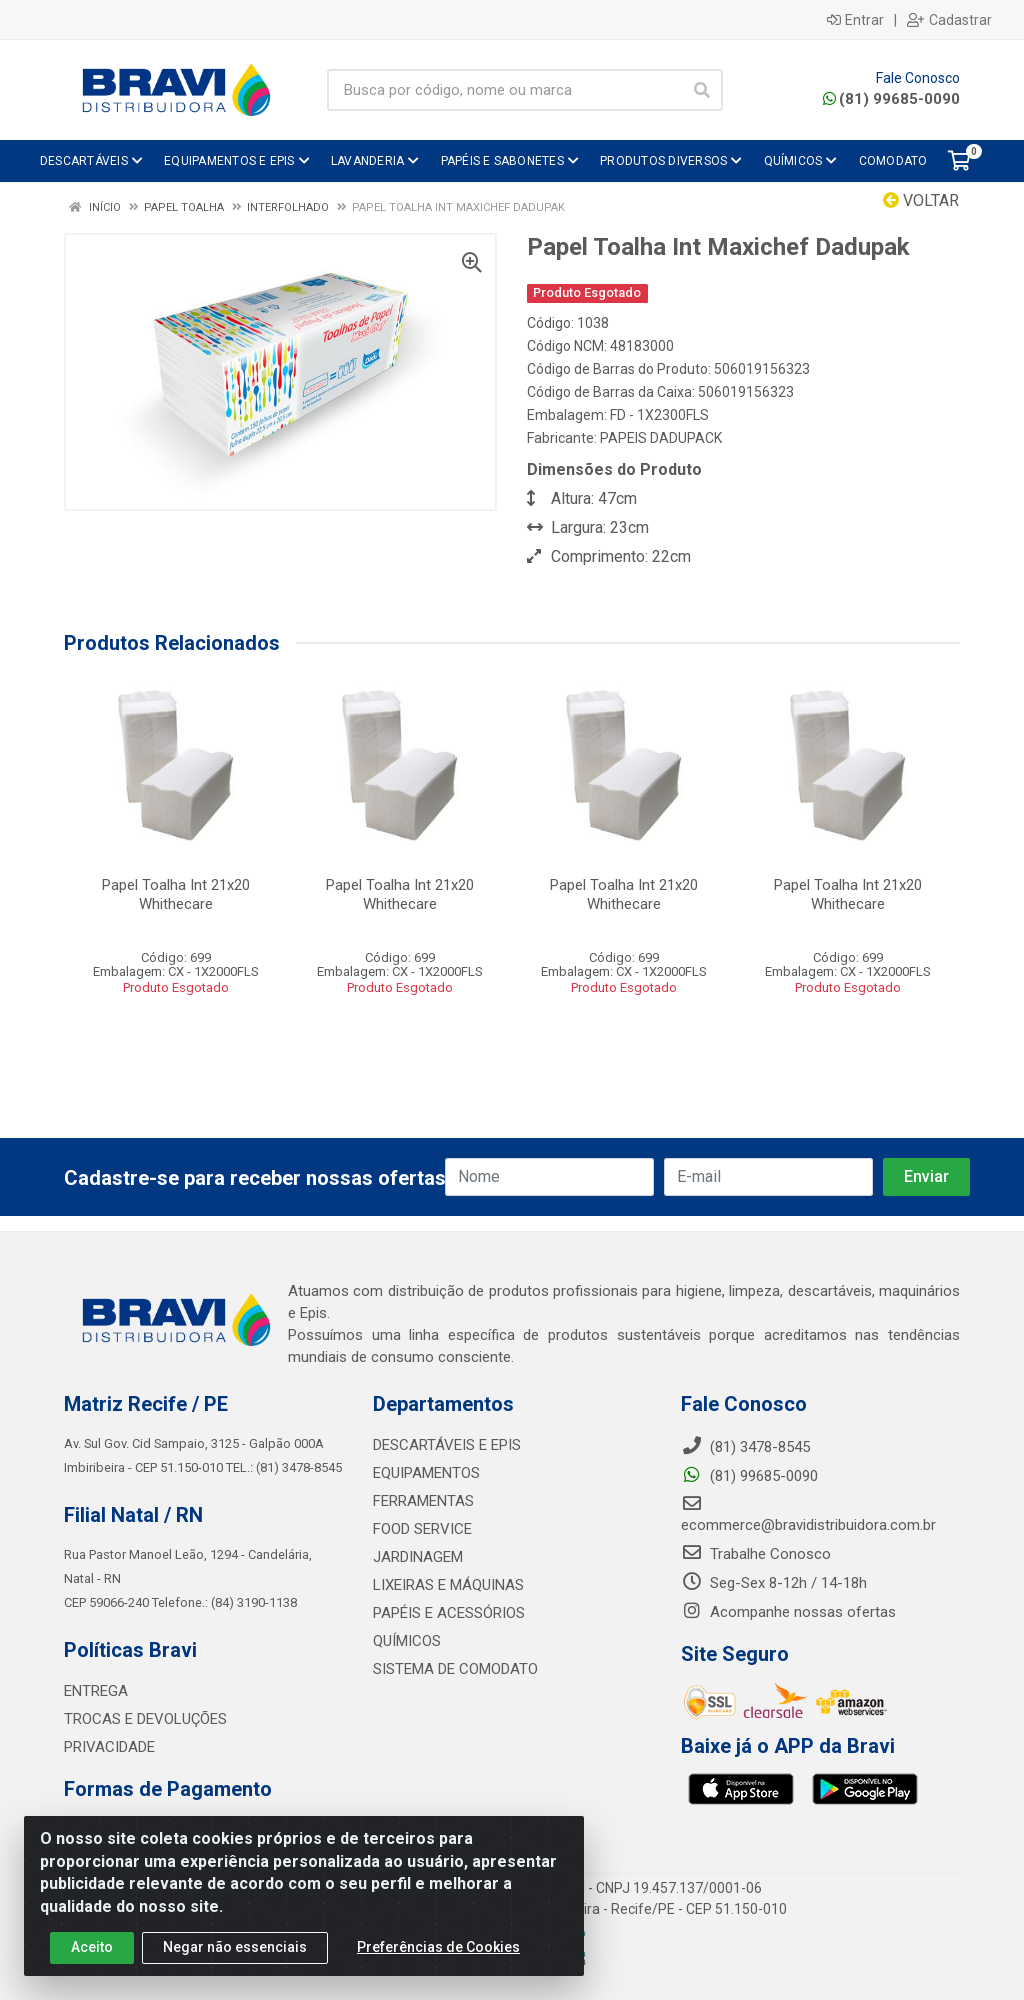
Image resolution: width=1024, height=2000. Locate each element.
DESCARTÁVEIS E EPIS (447, 1445)
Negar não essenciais (235, 1949)
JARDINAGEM (418, 1557)
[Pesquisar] (702, 90)
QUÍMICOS (407, 1641)
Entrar (855, 20)
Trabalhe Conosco (756, 1554)
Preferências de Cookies (438, 1949)
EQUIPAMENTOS (426, 1473)
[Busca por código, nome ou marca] (504, 90)
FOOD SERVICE (422, 1529)
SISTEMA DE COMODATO (455, 1669)
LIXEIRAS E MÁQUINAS (448, 1585)
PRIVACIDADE (109, 1747)
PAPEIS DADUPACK (661, 438)
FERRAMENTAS (423, 1501)
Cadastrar (949, 20)
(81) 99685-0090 (891, 99)
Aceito (92, 1949)
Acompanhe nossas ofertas (788, 1612)
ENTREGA (96, 1691)
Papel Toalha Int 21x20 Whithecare (176, 894)
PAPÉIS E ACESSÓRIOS (449, 1613)
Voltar (921, 200)
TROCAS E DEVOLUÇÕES (145, 1719)
